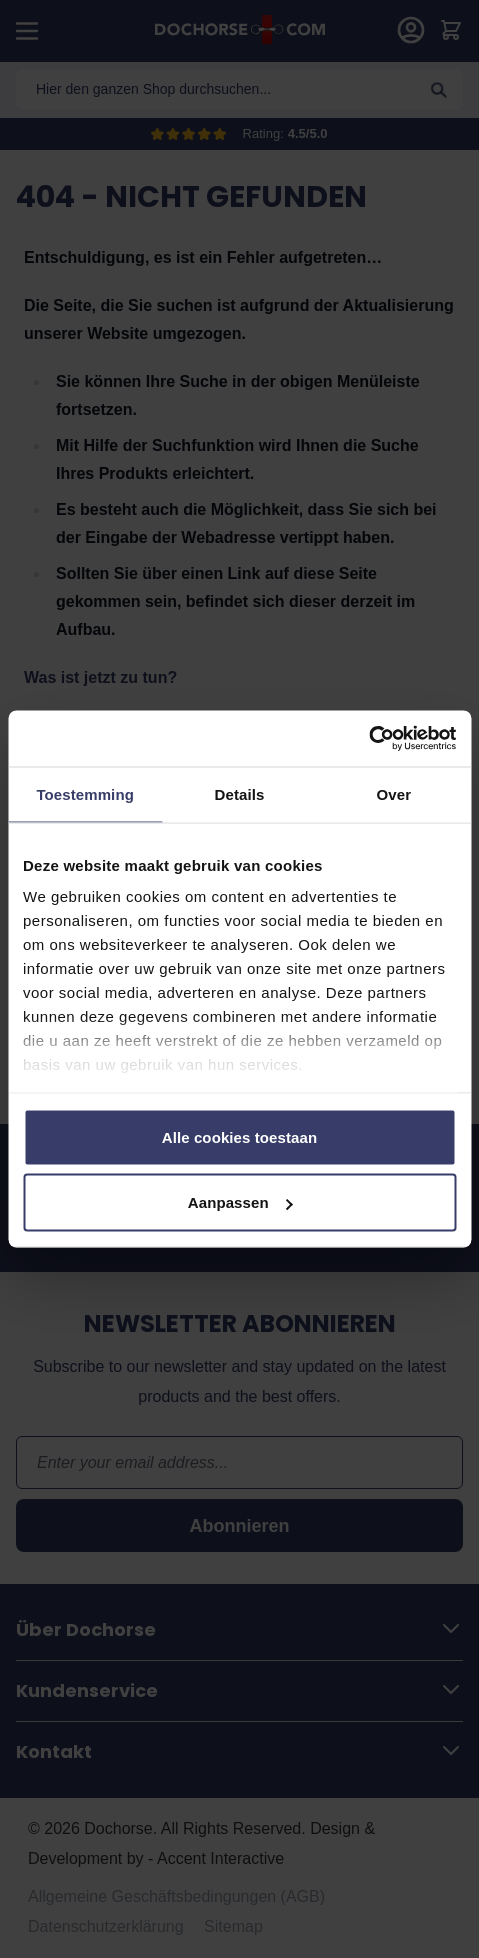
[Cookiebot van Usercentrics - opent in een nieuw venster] (368, 739)
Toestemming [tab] (85, 793)
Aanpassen (240, 1202)
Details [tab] (240, 793)
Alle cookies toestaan (240, 1136)
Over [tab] (394, 793)
